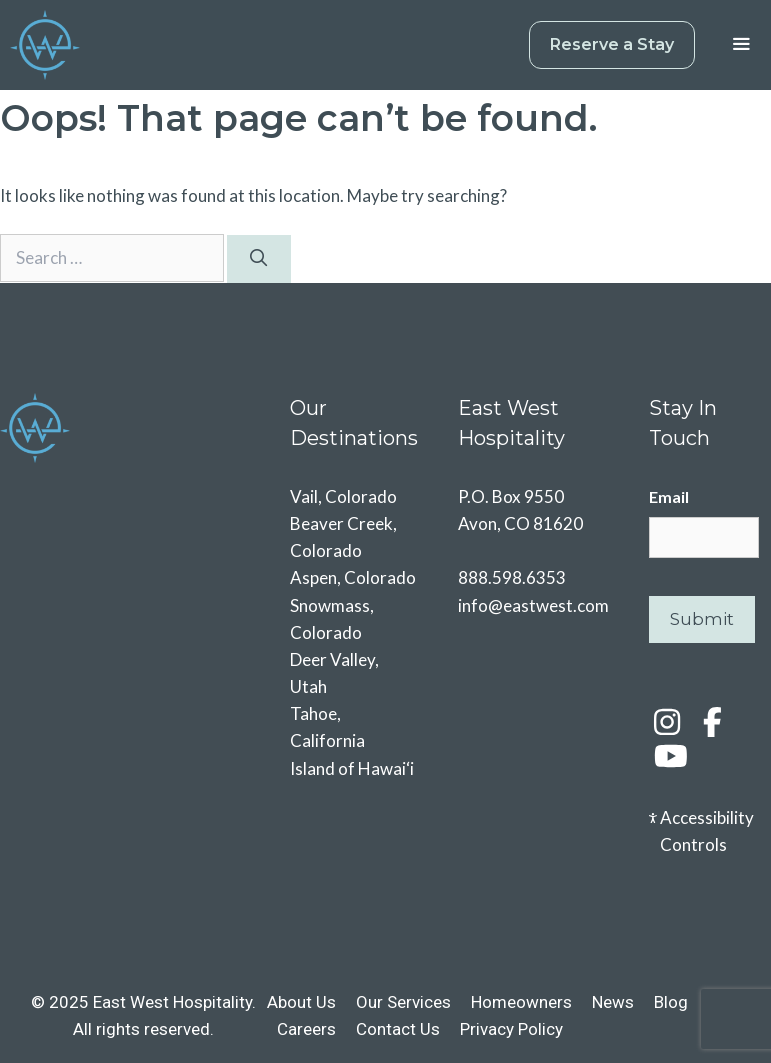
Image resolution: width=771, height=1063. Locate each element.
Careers (306, 1029)
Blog (671, 1002)
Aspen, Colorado (353, 577)
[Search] (259, 259)
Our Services (403, 1002)
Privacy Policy (511, 1029)
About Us (301, 1002)
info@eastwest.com (533, 605)
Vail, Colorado (343, 496)
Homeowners (521, 1002)
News (613, 1002)
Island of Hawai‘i (352, 768)
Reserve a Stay (612, 44)
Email (669, 496)
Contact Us (398, 1029)
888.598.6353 (512, 577)
